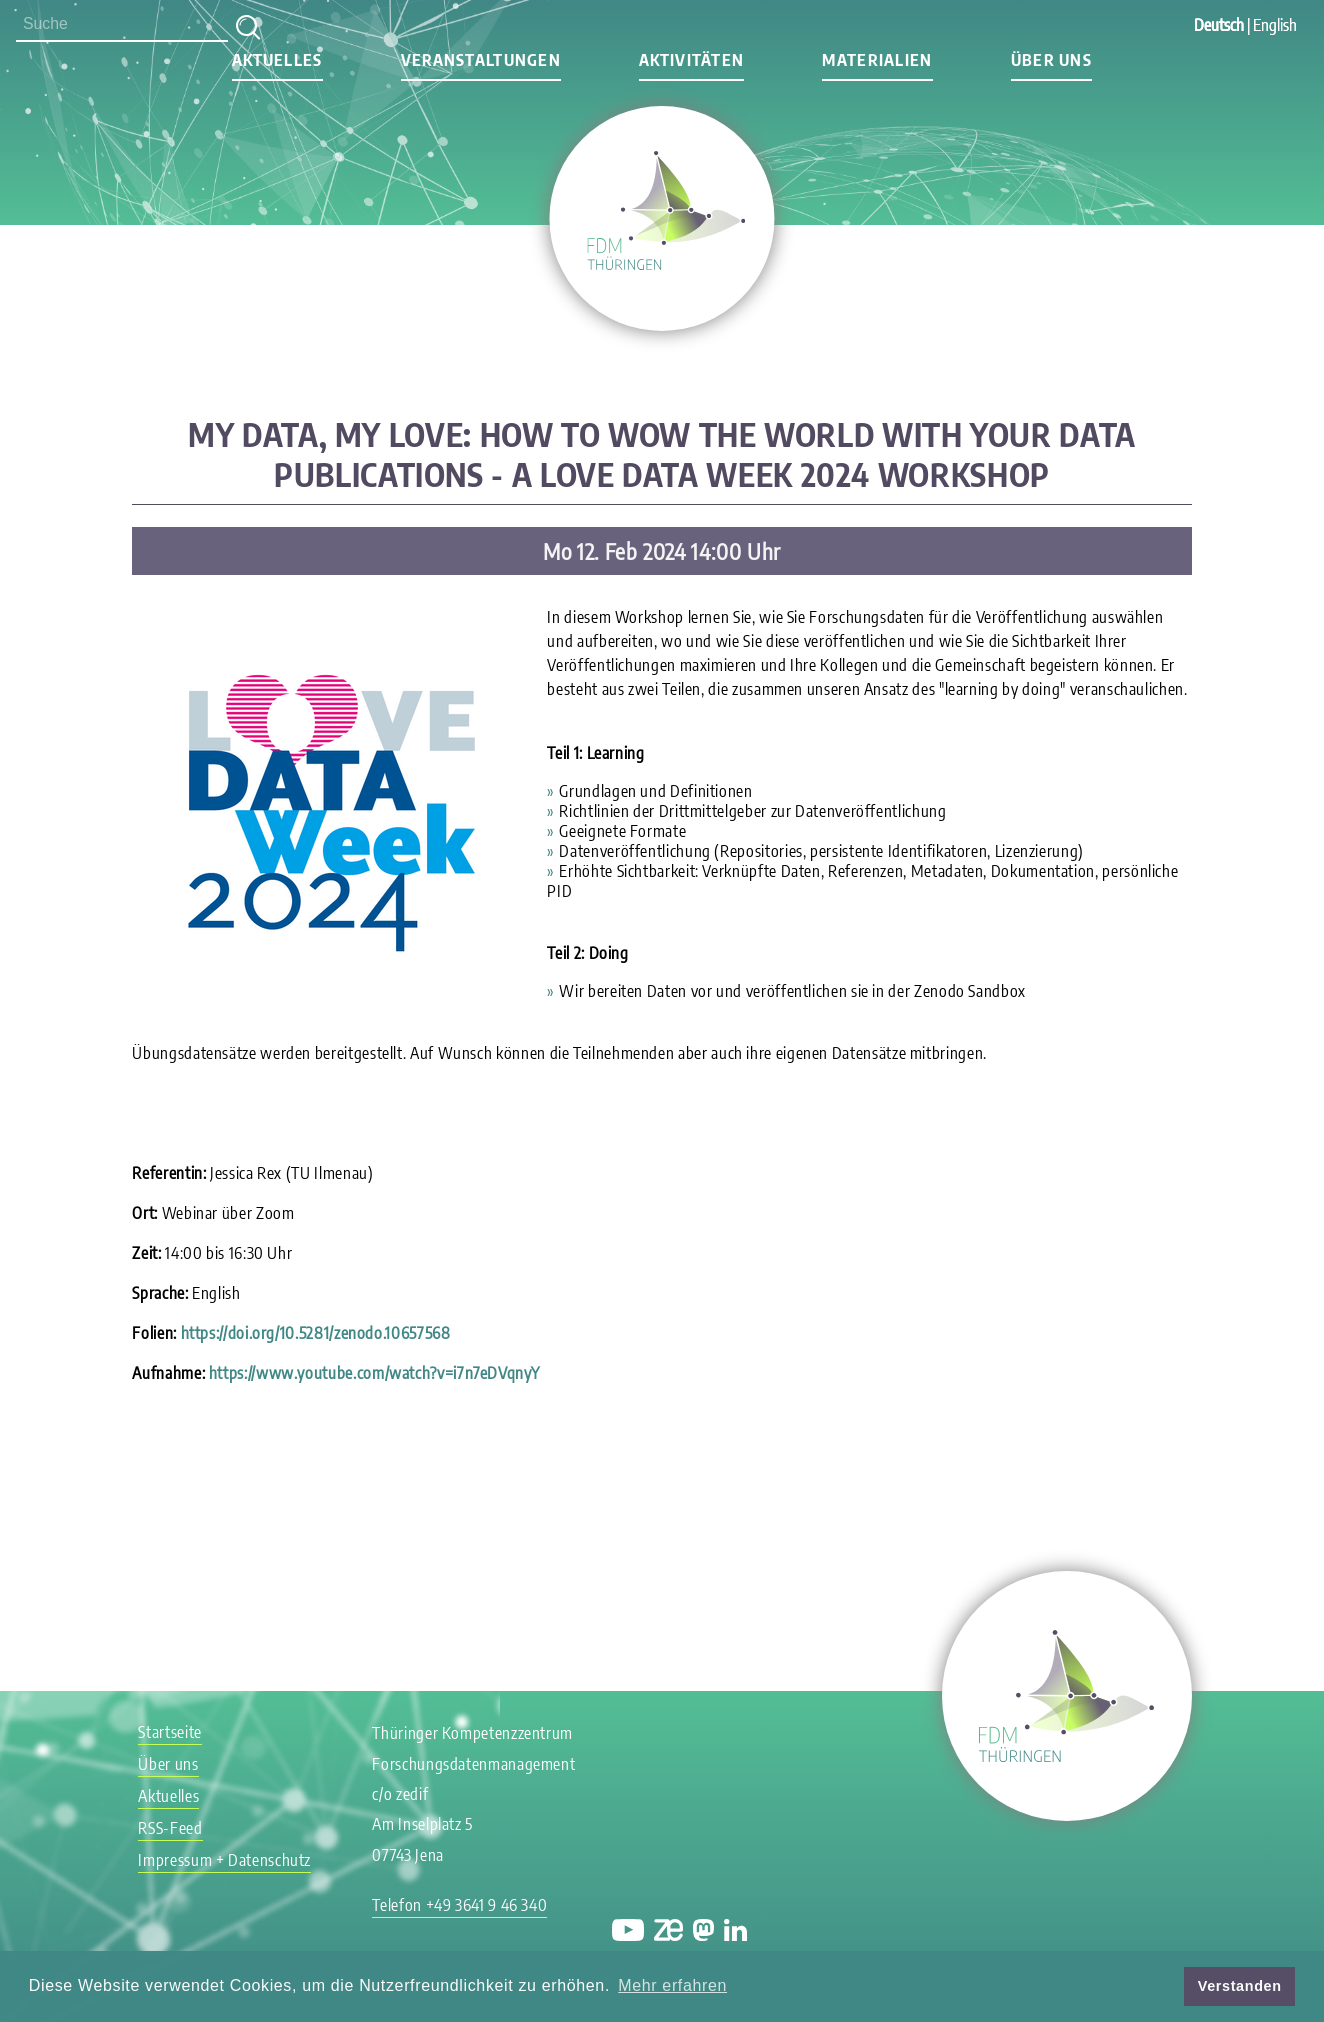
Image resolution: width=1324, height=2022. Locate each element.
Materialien (877, 60)
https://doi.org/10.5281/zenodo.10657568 (316, 1333)
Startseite (169, 1732)
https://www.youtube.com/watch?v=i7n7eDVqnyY (374, 1373)
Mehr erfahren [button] (672, 1985)
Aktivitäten (691, 60)
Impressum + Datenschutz (224, 1860)
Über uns (1051, 60)
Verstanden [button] (1240, 1986)
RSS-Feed (170, 1828)
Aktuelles (277, 60)
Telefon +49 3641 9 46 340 (459, 1905)
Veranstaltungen (481, 60)
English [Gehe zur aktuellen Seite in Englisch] (1275, 25)
